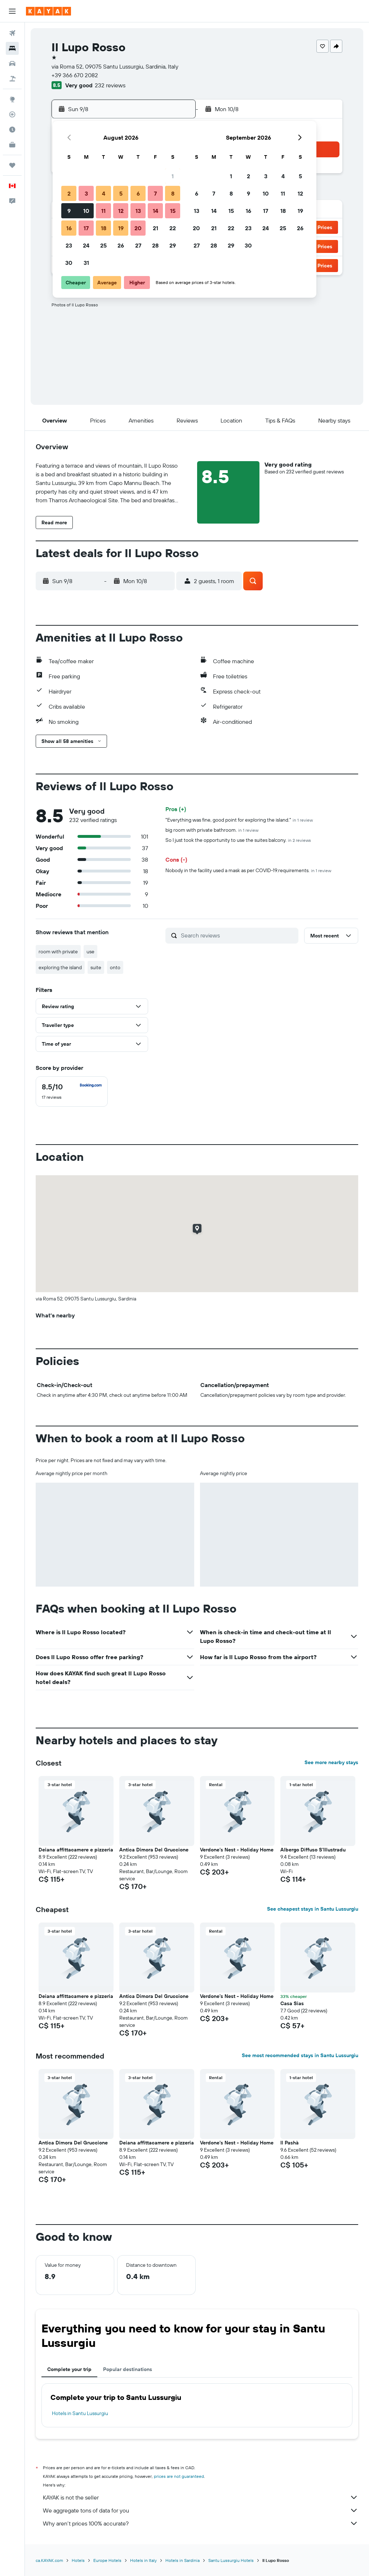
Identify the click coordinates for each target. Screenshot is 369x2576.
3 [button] (86, 193)
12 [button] (121, 210)
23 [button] (69, 245)
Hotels (78, 2560)
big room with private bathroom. (211, 830)
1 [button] (173, 176)
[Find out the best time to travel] (12, 129)
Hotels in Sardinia (182, 2560)
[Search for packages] (12, 78)
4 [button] (103, 193)
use (90, 951)
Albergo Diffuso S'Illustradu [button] (313, 1849)
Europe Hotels (107, 2560)
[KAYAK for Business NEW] (12, 144)
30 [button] (68, 262)
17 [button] (86, 228)
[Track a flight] (12, 114)
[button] (12, 11)
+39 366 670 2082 (75, 75)
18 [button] (103, 228)
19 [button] (121, 228)
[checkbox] (72, 1091)
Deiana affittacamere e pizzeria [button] (76, 1849)
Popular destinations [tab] (127, 2369)
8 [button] (172, 193)
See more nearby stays (331, 1762)
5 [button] (121, 193)
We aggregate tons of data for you (200, 2510)
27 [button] (138, 245)
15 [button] (172, 210)
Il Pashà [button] (289, 2142)
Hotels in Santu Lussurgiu (80, 2413)
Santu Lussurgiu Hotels (231, 2560)
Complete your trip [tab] (69, 2369)
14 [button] (155, 210)
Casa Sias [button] (292, 2003)
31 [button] (86, 262)
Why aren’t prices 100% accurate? (200, 2523)
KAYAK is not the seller (200, 2497)
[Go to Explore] (12, 99)
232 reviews (110, 85)
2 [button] (69, 193)
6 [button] (138, 193)
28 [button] (155, 245)
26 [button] (120, 245)
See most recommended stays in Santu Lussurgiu (300, 2055)
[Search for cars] (12, 63)
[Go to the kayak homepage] (48, 11)
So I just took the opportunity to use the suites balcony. (238, 840)
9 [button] (69, 210)
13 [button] (138, 210)
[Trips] (12, 165)
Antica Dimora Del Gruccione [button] (153, 1849)
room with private (58, 951)
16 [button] (69, 228)
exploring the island (60, 967)
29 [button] (172, 245)
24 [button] (86, 245)
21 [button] (155, 228)
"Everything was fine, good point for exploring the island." (239, 820)
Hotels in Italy (143, 2560)
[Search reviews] (238, 935)
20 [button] (138, 228)
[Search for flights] (12, 33)
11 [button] (103, 210)
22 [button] (172, 228)
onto (115, 967)
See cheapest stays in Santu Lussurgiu (312, 1909)
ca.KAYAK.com (49, 2560)
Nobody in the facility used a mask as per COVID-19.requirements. (248, 870)
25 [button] (103, 245)
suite (95, 967)
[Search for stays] (12, 48)
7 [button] (155, 193)
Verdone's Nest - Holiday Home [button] (237, 1849)
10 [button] (86, 210)
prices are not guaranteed (179, 2476)
